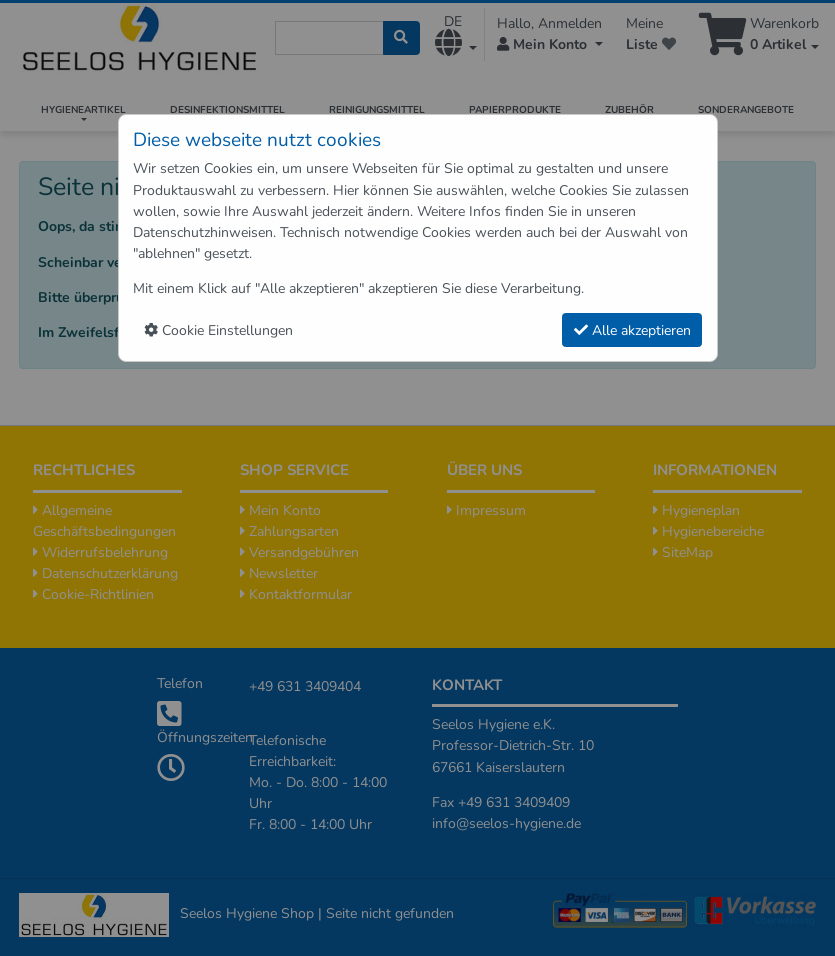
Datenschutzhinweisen (203, 232)
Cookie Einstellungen (218, 330)
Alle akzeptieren (632, 330)
